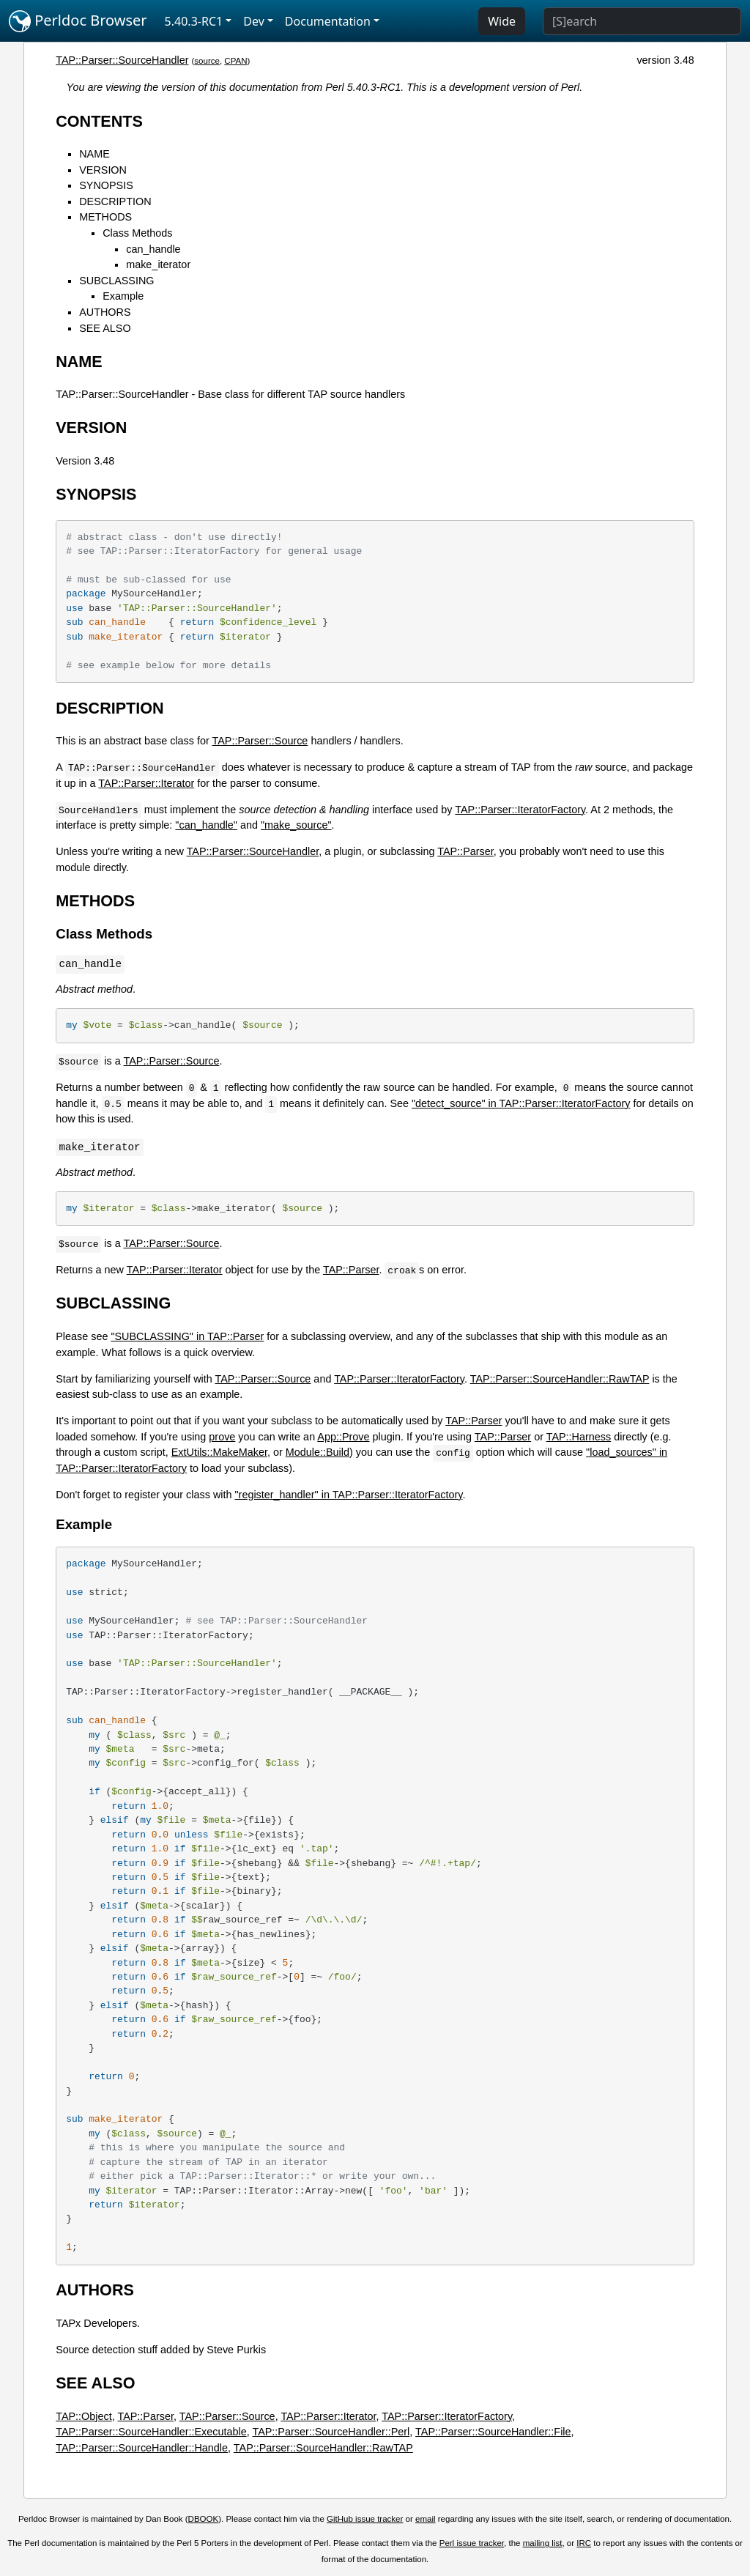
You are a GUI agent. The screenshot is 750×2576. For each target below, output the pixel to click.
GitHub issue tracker (365, 2518)
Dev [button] (253, 21)
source (207, 60)
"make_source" (296, 825)
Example (123, 296)
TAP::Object (84, 2416)
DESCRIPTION (115, 201)
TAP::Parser (465, 851)
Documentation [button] (328, 21)
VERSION (103, 170)
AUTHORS (104, 312)
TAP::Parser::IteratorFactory (520, 809)
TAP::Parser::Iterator (146, 783)
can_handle (153, 249)
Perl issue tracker (471, 2543)
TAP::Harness (579, 1437)
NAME (94, 154)
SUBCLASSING (116, 280)
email (425, 2518)
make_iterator (158, 264)
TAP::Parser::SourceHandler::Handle (142, 2448)
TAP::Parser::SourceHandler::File (493, 2432)
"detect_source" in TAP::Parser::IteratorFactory (521, 1103)
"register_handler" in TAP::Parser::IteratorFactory (348, 1494)
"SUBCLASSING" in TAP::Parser (187, 1336)
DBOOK (203, 2518)
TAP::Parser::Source (260, 741)
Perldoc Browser (78, 21)
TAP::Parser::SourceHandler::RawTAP (560, 1379)
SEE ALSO (104, 328)
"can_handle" (206, 825)
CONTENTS (99, 121)
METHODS (105, 217)
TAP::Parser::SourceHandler (122, 60)
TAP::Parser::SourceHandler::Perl (330, 2432)
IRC (583, 2543)
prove (222, 1437)
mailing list (542, 2543)
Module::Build (317, 1452)
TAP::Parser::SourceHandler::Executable (151, 2432)
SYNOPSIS (106, 185)
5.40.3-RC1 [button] (194, 21)
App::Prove (343, 1437)
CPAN (235, 60)
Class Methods (137, 233)
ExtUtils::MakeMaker (219, 1452)
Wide (502, 21)
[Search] (642, 21)
